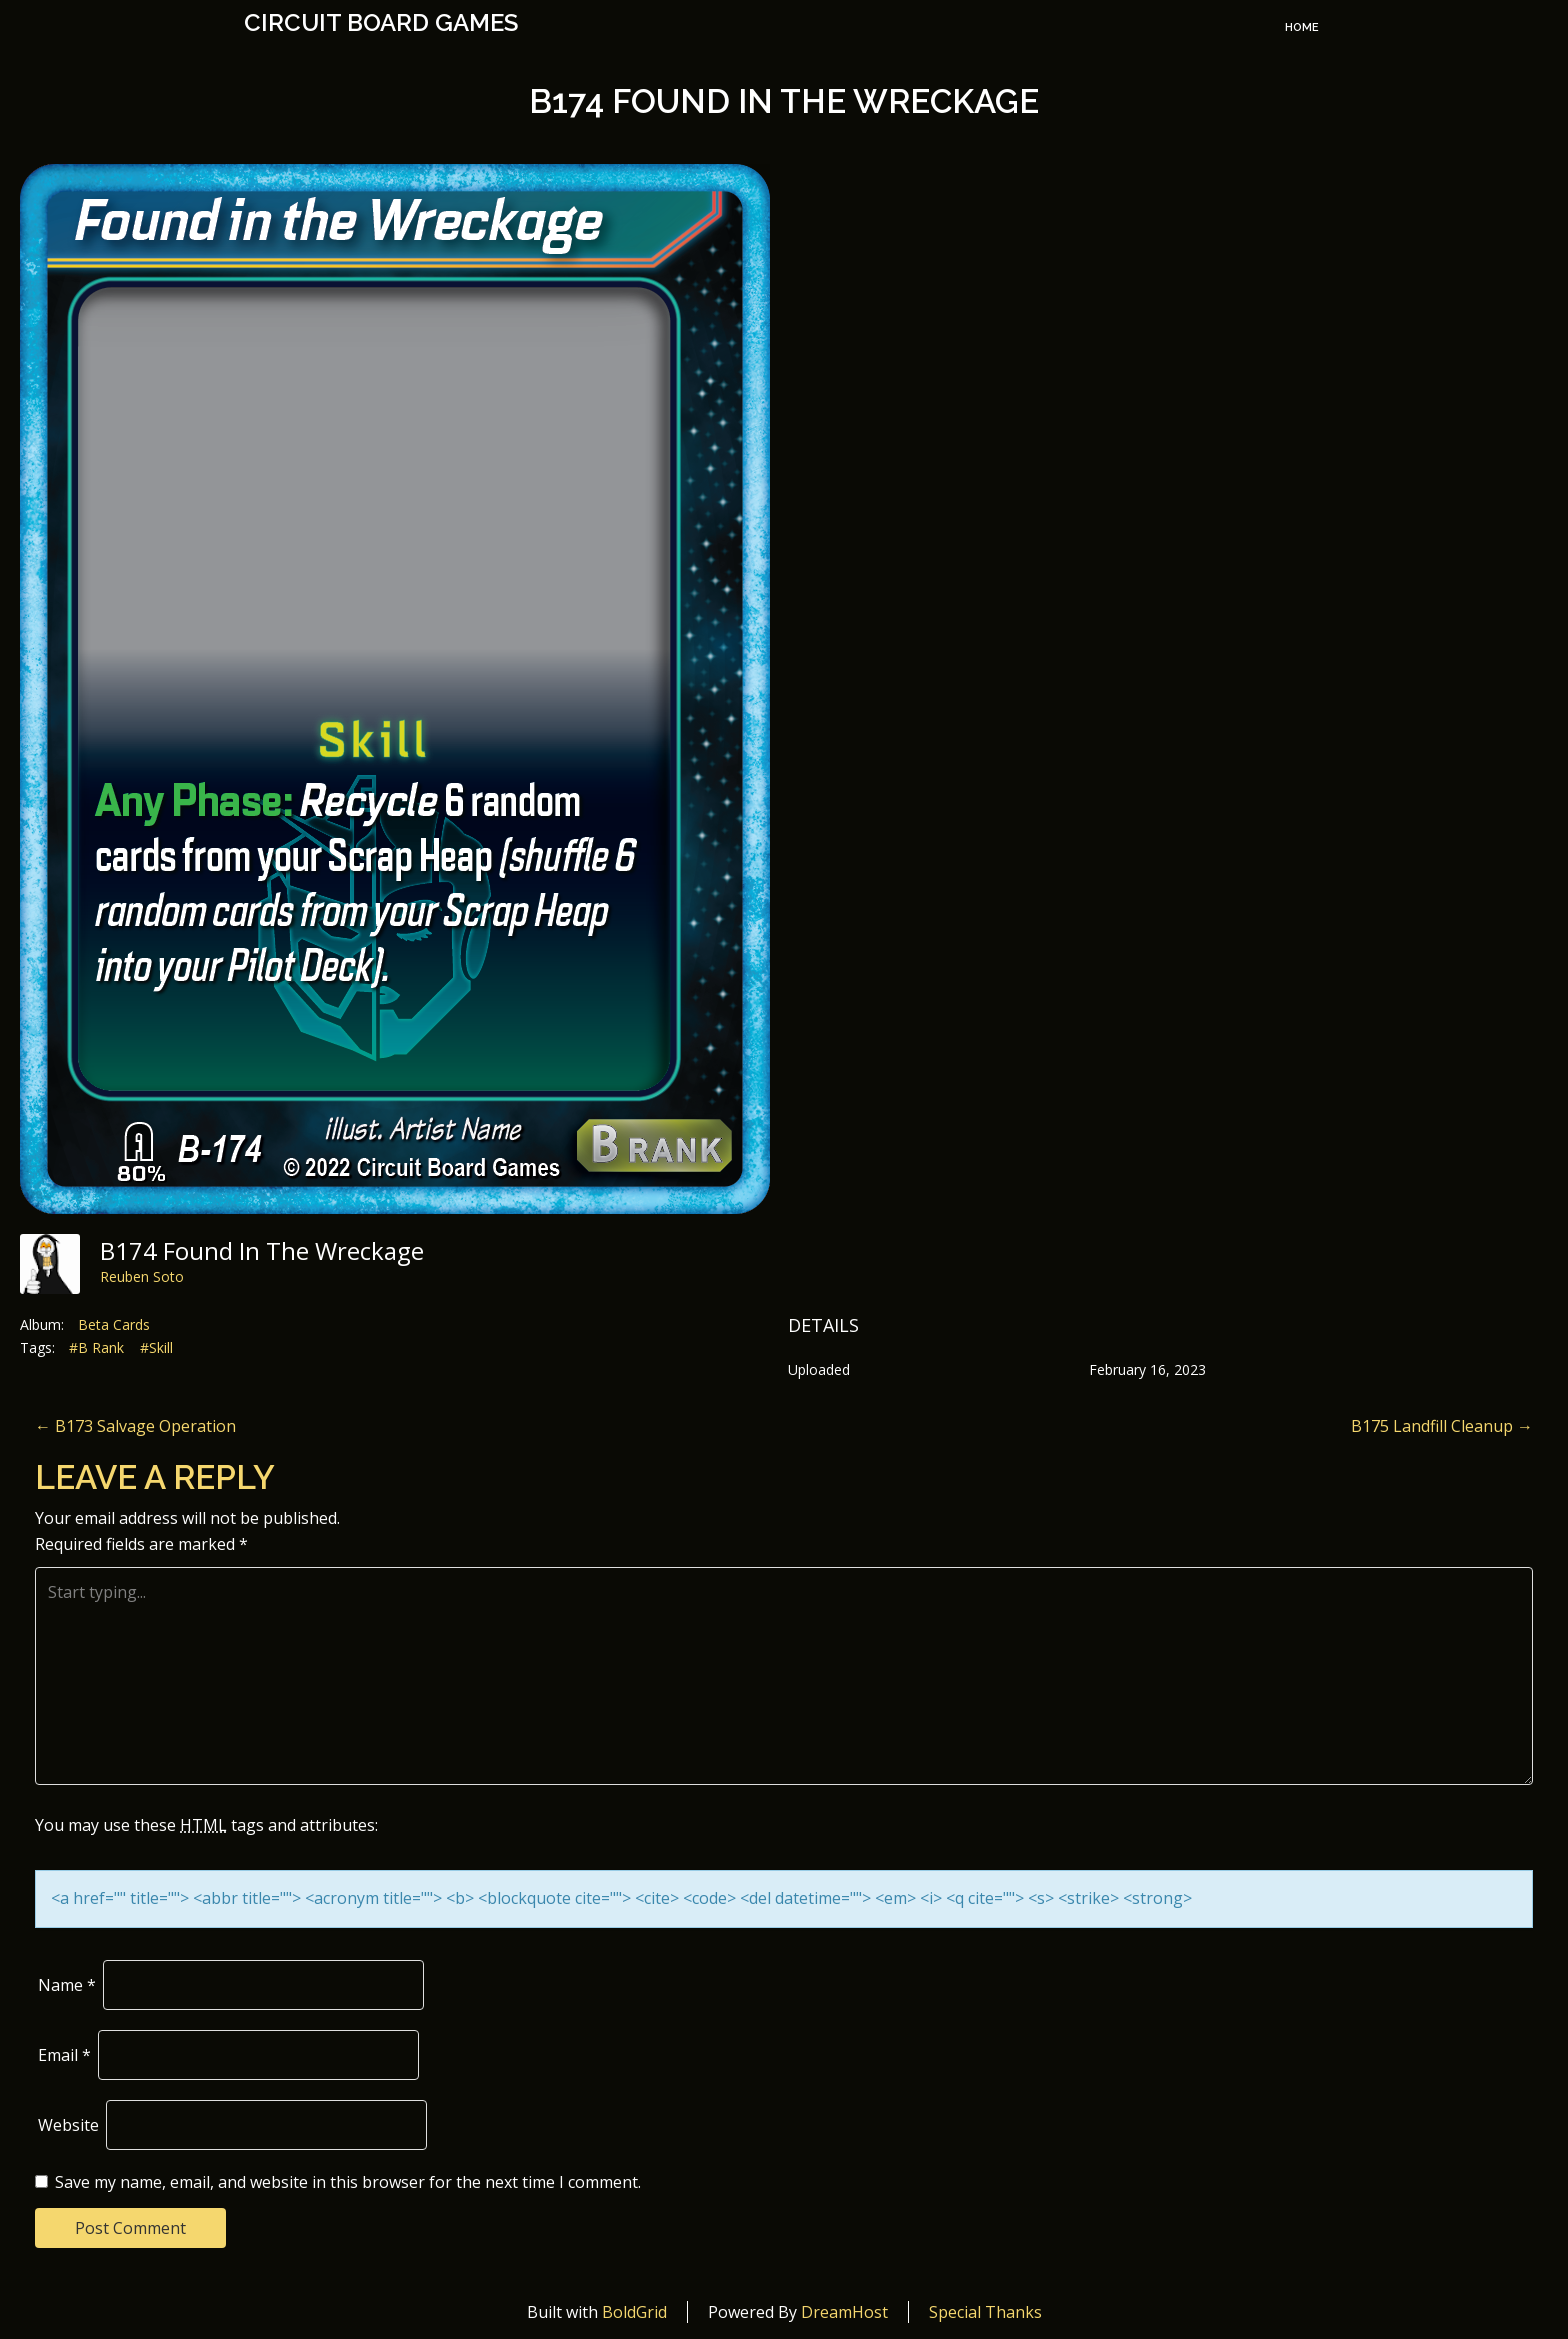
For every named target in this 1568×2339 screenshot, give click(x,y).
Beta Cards (114, 1324)
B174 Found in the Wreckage (784, 101)
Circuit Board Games (381, 23)
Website (68, 2125)
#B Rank (96, 1347)
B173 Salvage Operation (135, 1426)
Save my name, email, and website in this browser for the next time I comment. (348, 2182)
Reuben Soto (142, 1276)
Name (67, 1985)
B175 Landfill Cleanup (1442, 1426)
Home (1302, 27)
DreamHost (844, 2312)
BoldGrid (634, 2312)
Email (64, 2055)
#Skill (156, 1347)
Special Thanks (985, 2312)
